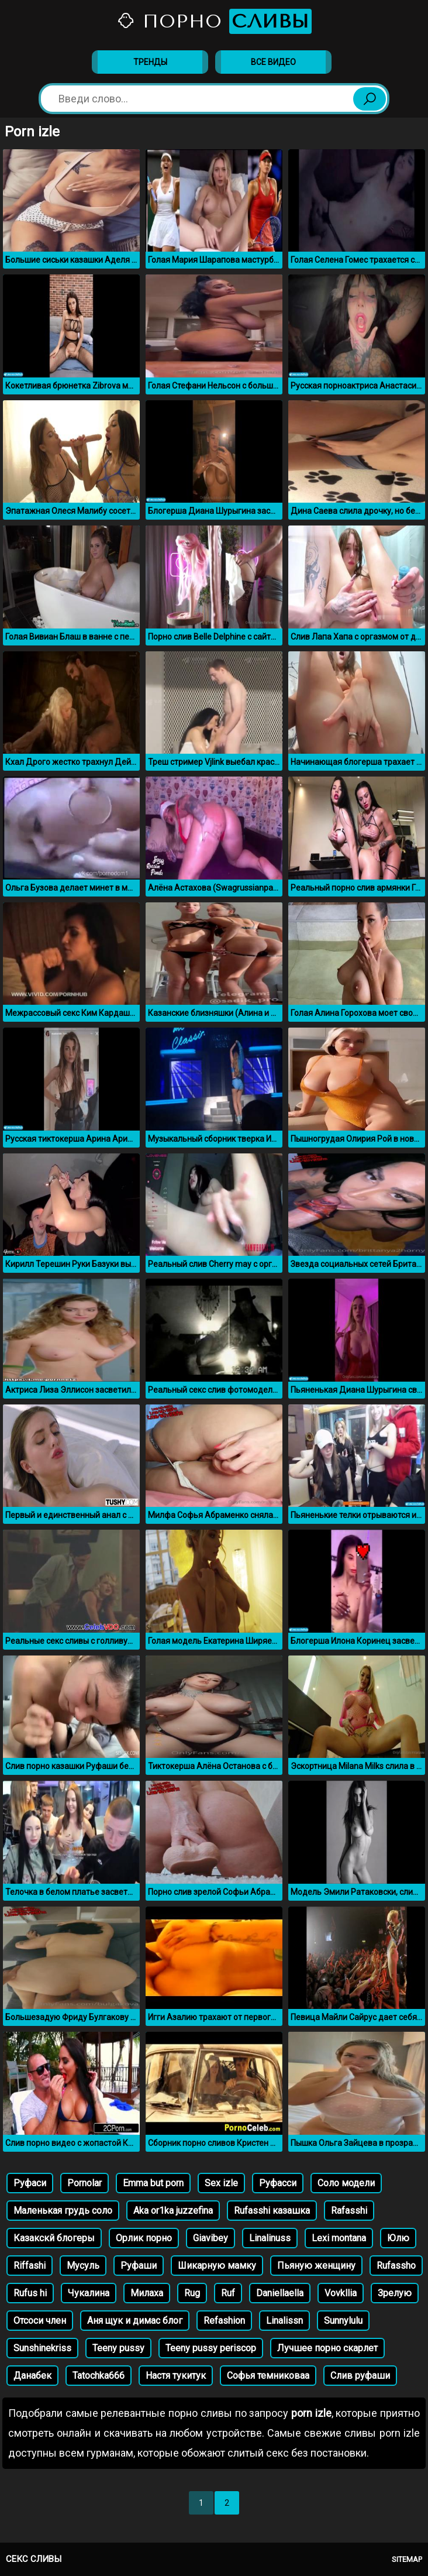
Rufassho (396, 2265)
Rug (192, 2293)
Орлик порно (144, 2238)
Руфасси (277, 2183)
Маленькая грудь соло (62, 2210)
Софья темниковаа (268, 2375)
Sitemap (407, 2559)
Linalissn (284, 2320)
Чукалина (88, 2293)
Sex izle (221, 2183)
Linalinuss (270, 2238)
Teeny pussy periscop (210, 2348)
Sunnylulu (343, 2320)
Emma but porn (153, 2183)
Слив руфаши (360, 2375)
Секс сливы (33, 2559)
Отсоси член (39, 2320)
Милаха (146, 2293)
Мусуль (83, 2265)
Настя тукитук (176, 2375)
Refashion (224, 2320)
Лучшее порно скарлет (327, 2348)
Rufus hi (30, 2293)
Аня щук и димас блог (134, 2320)
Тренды (150, 62)
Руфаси (29, 2183)
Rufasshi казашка (272, 2210)
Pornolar (84, 2183)
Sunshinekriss (42, 2348)
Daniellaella (279, 2293)
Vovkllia (341, 2293)
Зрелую (395, 2293)
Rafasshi (349, 2210)
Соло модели (346, 2183)
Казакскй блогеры (54, 2238)
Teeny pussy (118, 2348)
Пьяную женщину (316, 2265)
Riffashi (29, 2265)
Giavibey (210, 2238)
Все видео (273, 62)
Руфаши (138, 2265)
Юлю (398, 2238)
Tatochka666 (99, 2375)
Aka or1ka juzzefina (173, 2210)
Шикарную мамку (217, 2265)
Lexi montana (339, 2238)
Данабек (32, 2375)
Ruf (228, 2293)
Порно (214, 21)
